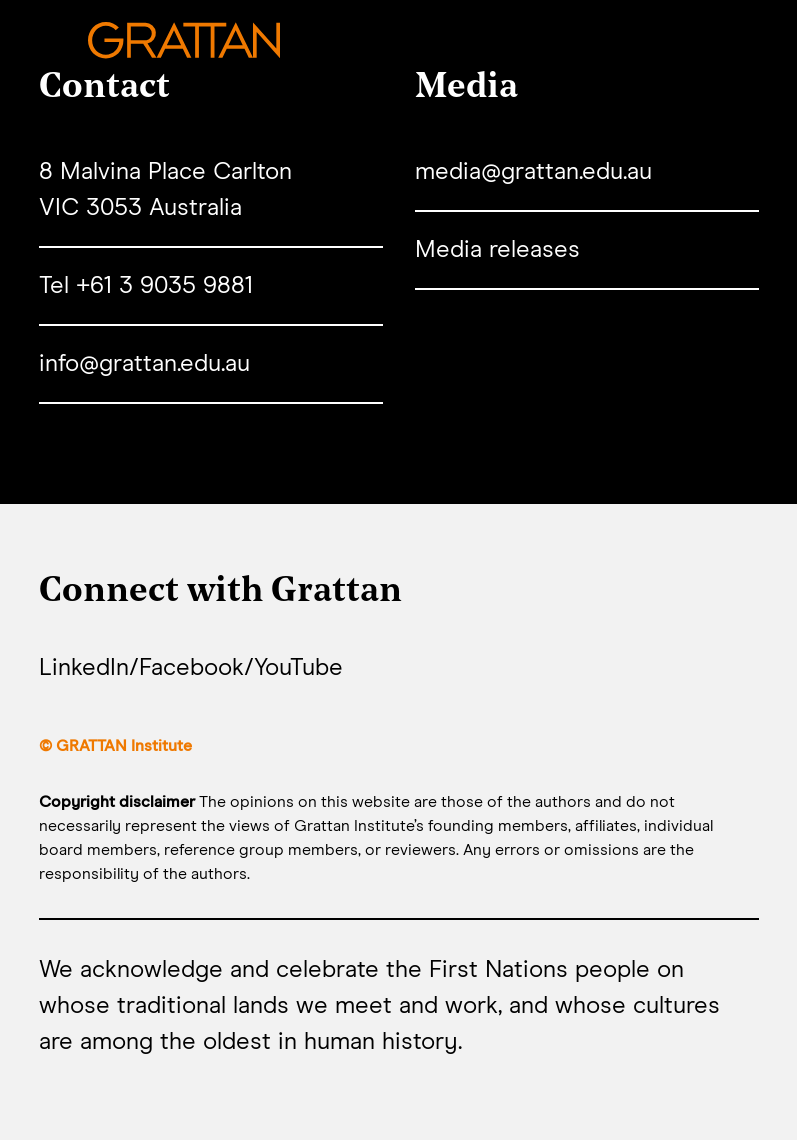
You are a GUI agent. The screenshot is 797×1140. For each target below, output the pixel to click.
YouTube (298, 668)
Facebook (191, 668)
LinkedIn (84, 668)
